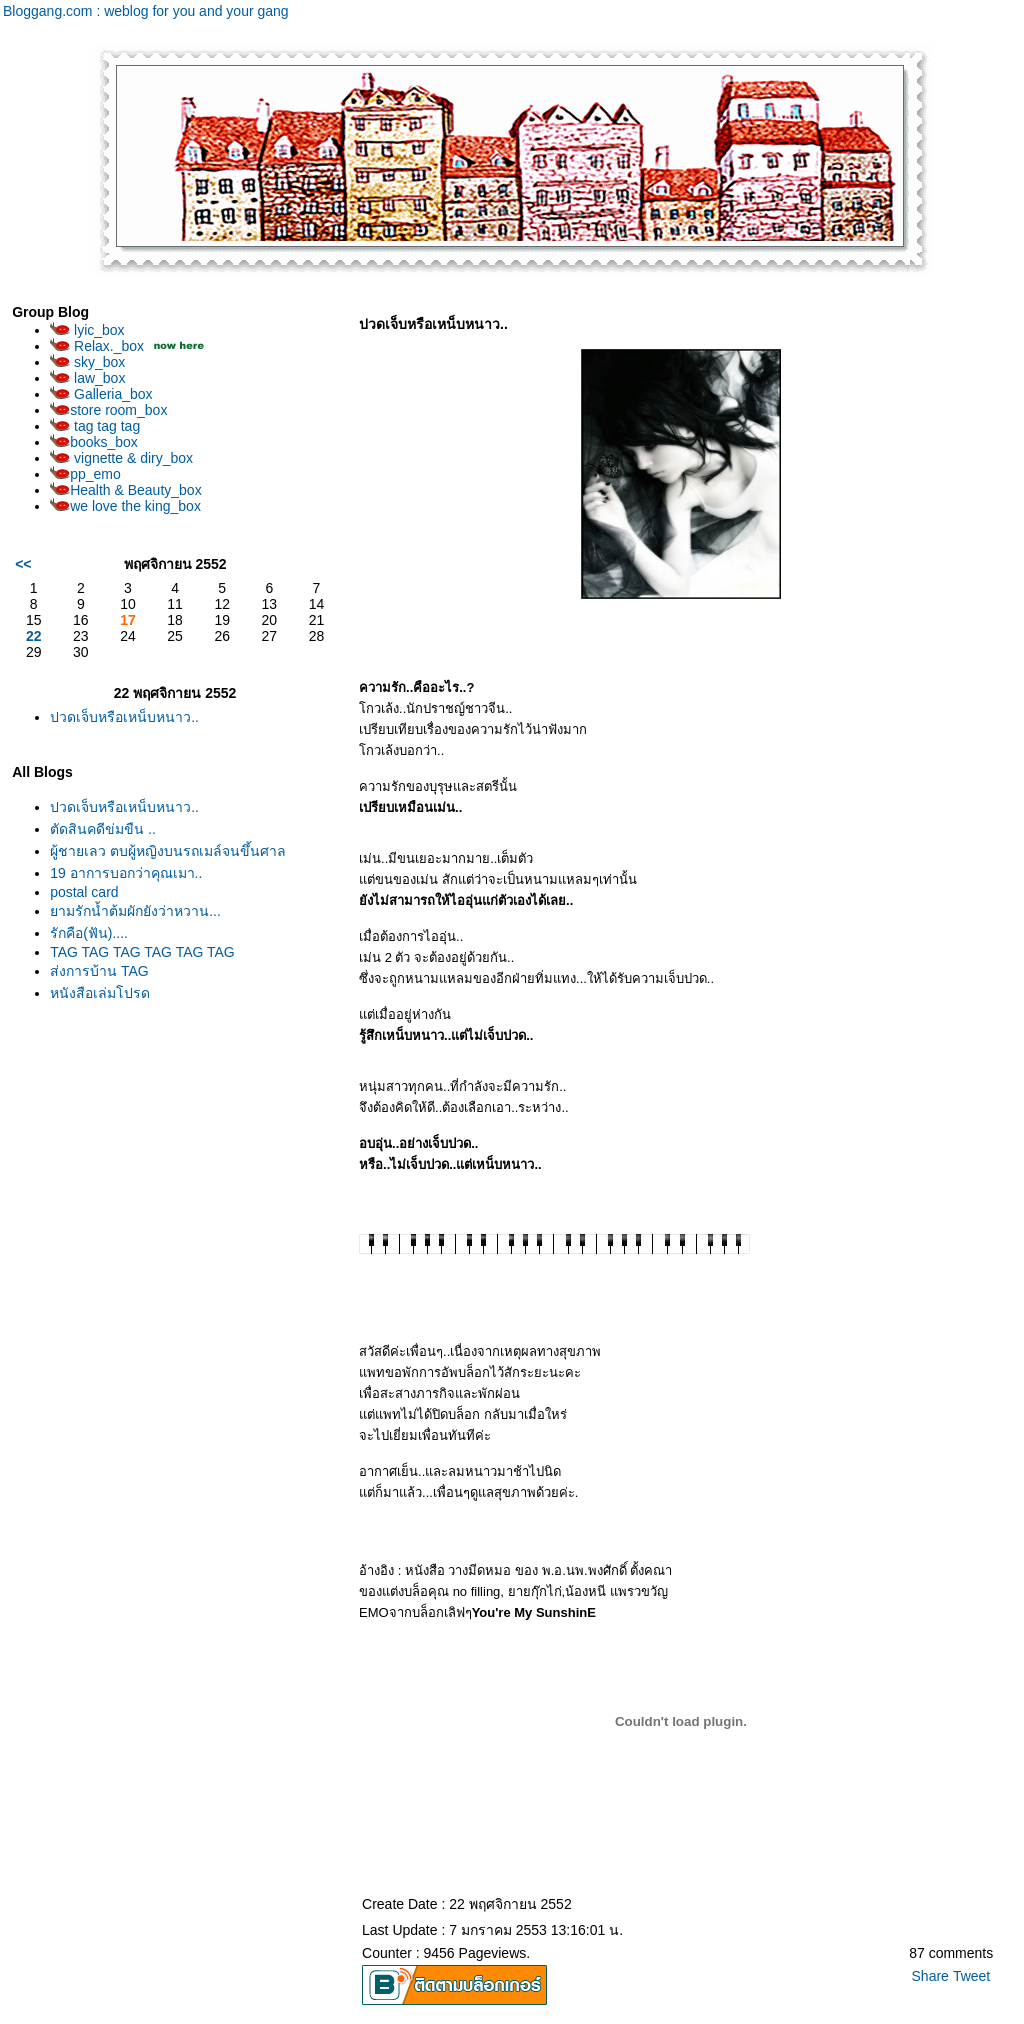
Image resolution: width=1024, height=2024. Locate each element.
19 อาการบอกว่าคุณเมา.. (126, 873)
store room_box (108, 410)
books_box (94, 442)
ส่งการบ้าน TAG (99, 971)
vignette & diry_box (121, 458)
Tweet (971, 1976)
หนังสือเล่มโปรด (100, 993)
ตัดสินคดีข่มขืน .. (103, 829)
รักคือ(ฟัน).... (89, 933)
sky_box (87, 362)
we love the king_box (125, 506)
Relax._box (97, 346)
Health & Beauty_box (126, 490)
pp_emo (85, 474)
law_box (87, 378)
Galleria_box (101, 394)
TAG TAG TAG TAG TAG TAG (142, 952)
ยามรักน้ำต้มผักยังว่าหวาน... (135, 911)
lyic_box (87, 330)
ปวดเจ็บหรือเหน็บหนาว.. (124, 717)
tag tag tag (95, 426)
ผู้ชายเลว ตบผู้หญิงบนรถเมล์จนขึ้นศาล (168, 851)
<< (23, 564)
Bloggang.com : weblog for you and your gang (146, 11)
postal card (84, 892)
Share (930, 1976)
